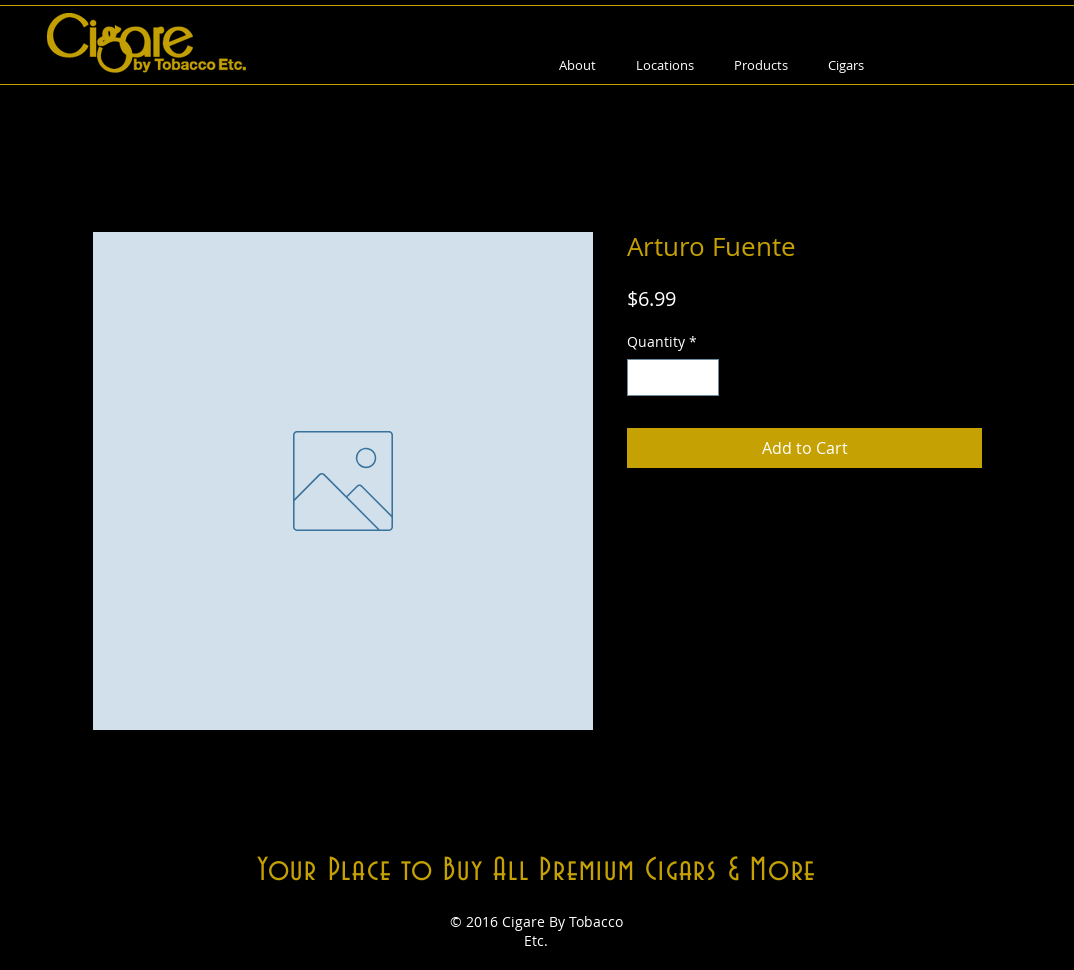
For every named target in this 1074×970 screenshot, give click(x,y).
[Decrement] (642, 377)
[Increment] (703, 377)
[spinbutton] (673, 377)
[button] (761, 65)
